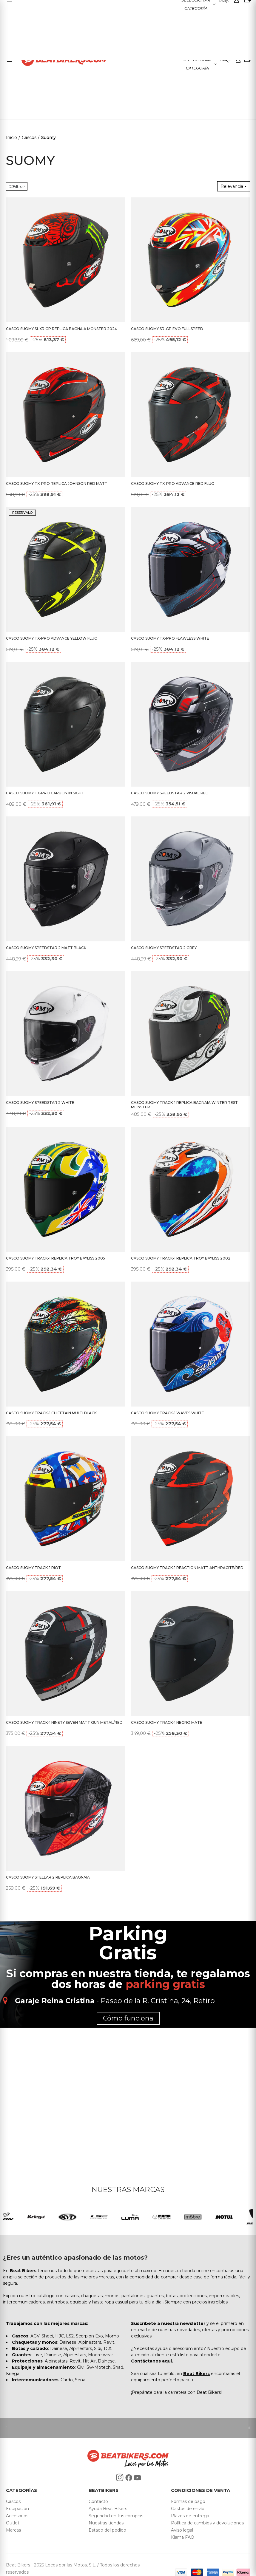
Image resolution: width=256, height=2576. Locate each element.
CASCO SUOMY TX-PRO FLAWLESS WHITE (170, 638)
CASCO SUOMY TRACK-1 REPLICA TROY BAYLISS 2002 (180, 1258)
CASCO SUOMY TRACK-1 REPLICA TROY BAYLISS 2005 (55, 1258)
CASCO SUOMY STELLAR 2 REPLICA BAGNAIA (48, 1877)
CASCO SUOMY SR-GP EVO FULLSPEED (167, 329)
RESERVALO (22, 512)
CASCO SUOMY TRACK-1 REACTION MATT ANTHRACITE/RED (187, 1567)
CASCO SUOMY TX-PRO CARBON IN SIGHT (45, 793)
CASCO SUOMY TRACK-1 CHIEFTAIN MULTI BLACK (51, 1413)
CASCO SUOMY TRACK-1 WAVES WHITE (167, 1413)
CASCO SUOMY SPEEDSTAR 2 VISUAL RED (170, 793)
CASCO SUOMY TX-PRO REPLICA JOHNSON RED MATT (56, 483)
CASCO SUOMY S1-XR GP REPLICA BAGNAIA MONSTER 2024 (61, 329)
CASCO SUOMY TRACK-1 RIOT (33, 1567)
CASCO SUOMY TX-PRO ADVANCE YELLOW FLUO (52, 638)
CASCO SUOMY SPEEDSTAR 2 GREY (164, 948)
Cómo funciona (128, 2018)
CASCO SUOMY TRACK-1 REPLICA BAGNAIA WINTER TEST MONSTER (184, 1104)
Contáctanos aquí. (152, 2361)
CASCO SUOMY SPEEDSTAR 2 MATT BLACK (46, 948)
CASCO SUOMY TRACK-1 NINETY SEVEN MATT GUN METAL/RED (64, 1722)
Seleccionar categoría (197, 63)
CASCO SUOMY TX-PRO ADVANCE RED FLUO (173, 483)
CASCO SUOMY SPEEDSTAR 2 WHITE (40, 1102)
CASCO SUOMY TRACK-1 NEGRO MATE (166, 1722)
